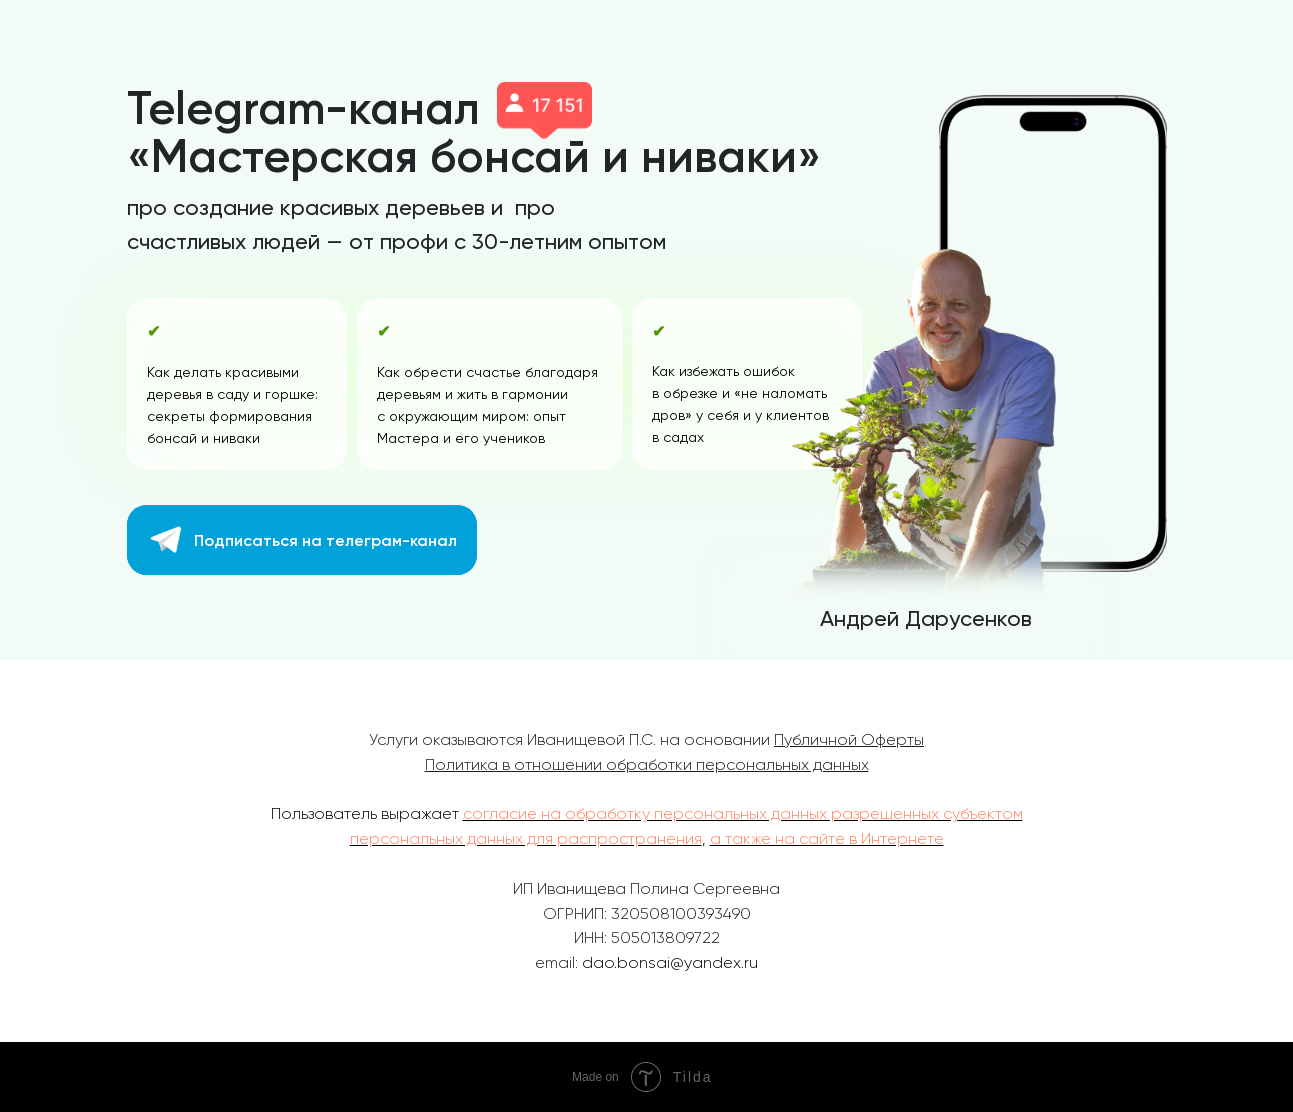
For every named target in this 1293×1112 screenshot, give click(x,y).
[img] (166, 539)
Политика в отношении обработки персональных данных (647, 764)
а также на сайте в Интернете (827, 838)
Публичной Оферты (849, 739)
